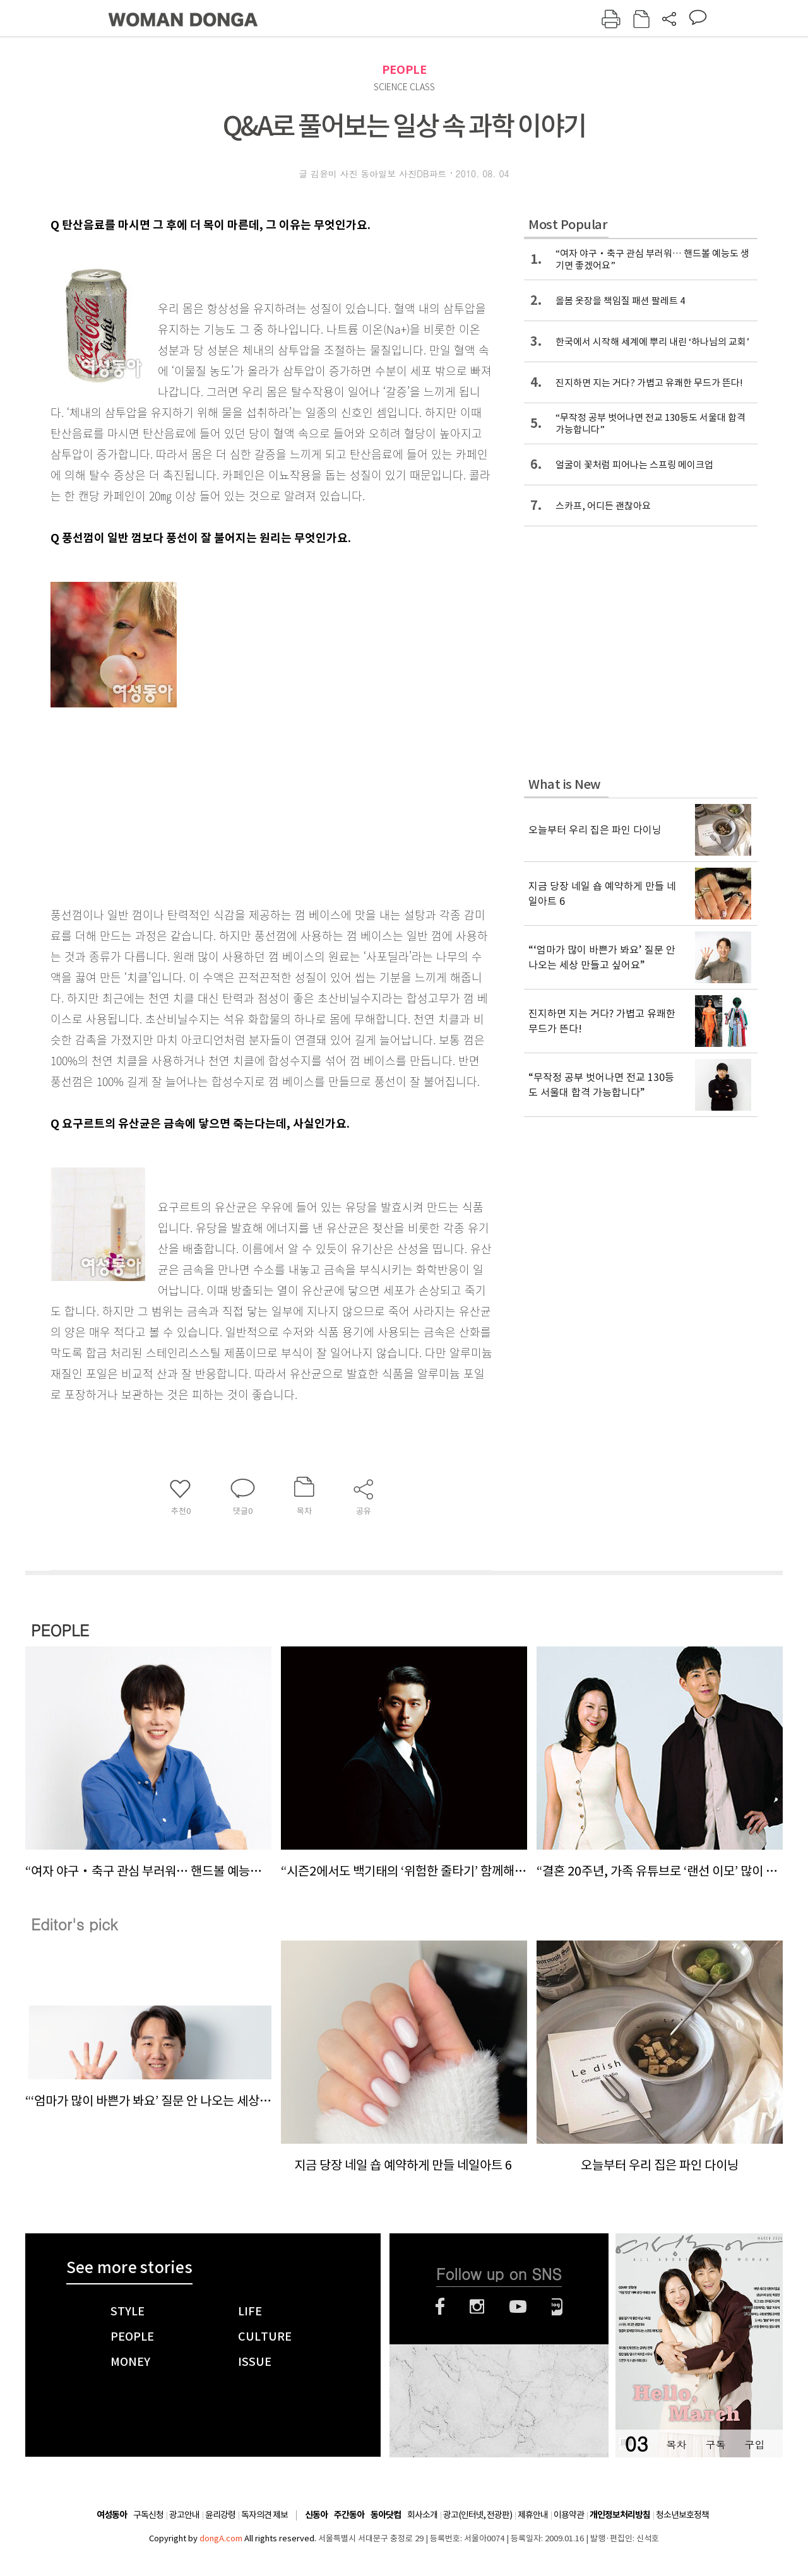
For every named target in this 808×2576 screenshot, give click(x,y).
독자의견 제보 (264, 2514)
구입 (754, 2444)
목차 (676, 2444)
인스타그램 (477, 2306)
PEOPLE (404, 69)
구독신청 (148, 2514)
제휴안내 (533, 2514)
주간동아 (349, 2515)
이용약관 (569, 2514)
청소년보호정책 (682, 2514)
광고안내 (184, 2514)
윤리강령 (220, 2514)
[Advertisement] (239, 799)
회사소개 (422, 2514)
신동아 (316, 2515)
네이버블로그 (557, 2306)
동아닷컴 (386, 2515)
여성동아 (112, 2515)
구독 (715, 2444)
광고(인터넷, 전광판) (477, 2514)
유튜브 (517, 2306)
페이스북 (440, 2306)
